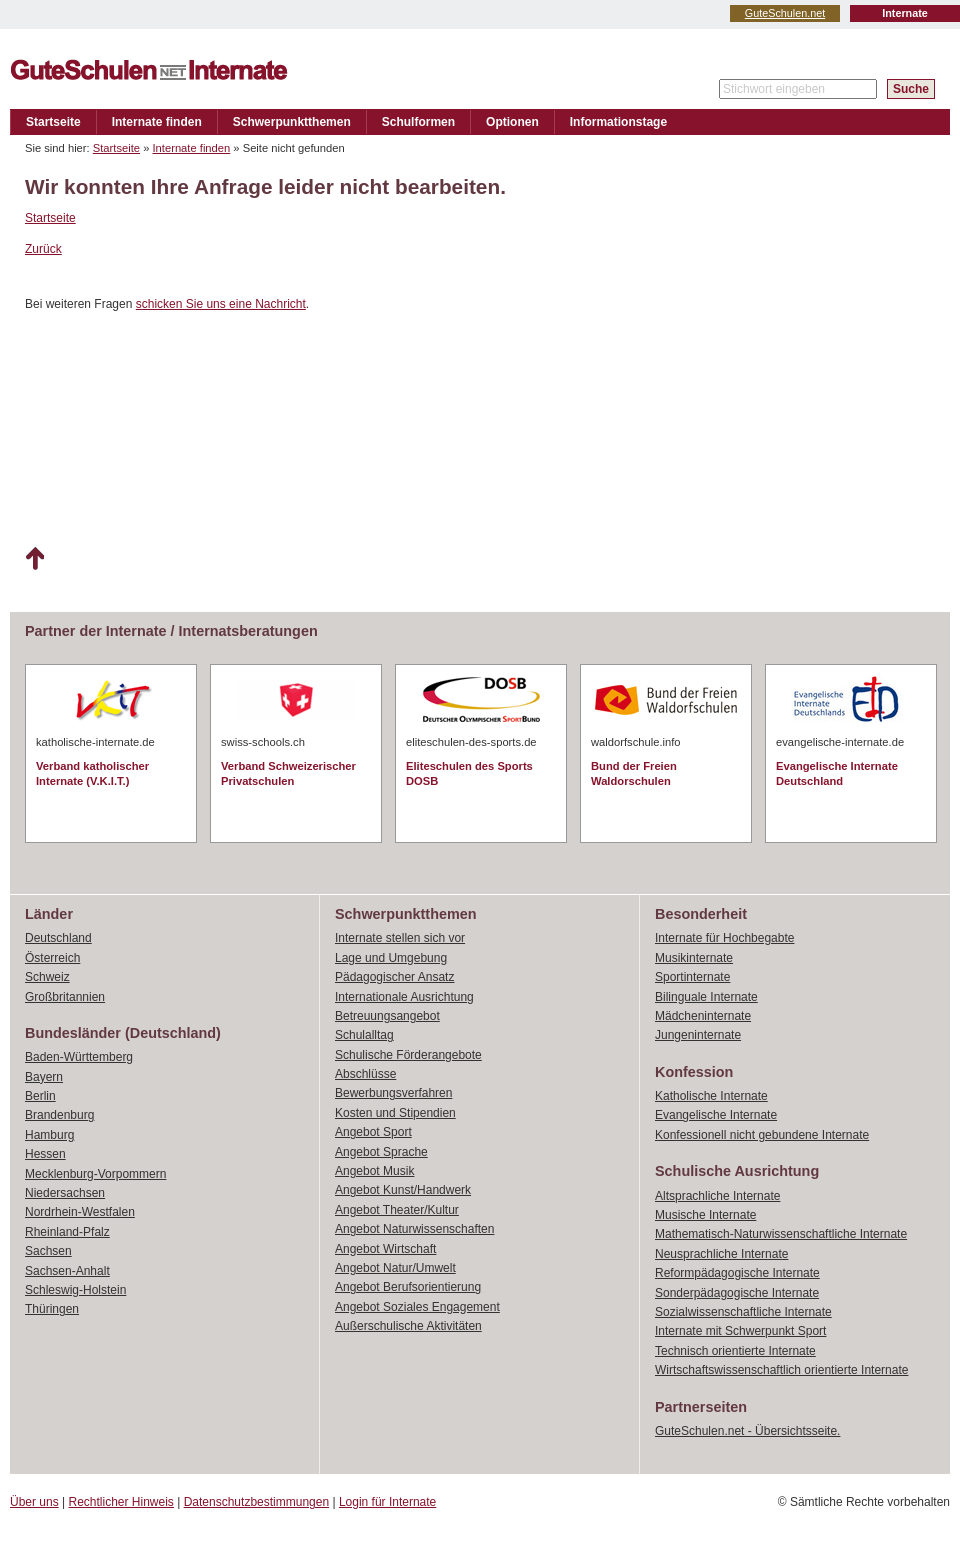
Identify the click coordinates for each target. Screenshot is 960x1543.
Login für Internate (387, 1502)
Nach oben (34, 559)
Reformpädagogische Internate (737, 1273)
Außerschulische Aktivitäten (408, 1326)
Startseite (53, 122)
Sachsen (48, 1251)
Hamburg (49, 1135)
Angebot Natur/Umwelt (395, 1268)
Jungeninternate (698, 1035)
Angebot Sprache (381, 1152)
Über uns (34, 1502)
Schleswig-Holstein (75, 1290)
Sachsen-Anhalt (67, 1271)
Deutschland (58, 938)
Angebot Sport (373, 1132)
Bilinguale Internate (706, 997)
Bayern (44, 1077)
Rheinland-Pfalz (67, 1232)
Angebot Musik (374, 1171)
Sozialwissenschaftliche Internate (743, 1312)
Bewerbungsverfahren (393, 1093)
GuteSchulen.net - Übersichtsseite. (747, 1431)
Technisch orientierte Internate (735, 1351)
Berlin (40, 1096)
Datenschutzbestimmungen (256, 1502)
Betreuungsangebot (387, 1016)
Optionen (512, 122)
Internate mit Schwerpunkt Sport (740, 1331)
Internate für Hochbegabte (724, 938)
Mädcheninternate (703, 1016)
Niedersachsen (65, 1193)
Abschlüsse (365, 1074)
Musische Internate (705, 1215)
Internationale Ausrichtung (404, 997)
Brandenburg (59, 1115)
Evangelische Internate (716, 1115)
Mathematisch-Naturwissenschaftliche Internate (781, 1234)
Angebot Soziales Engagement (417, 1307)
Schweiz (47, 977)
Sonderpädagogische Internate (737, 1293)
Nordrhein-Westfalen (80, 1212)
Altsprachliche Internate (717, 1196)
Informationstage (618, 122)
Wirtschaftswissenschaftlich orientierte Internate (781, 1370)
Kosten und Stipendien (395, 1113)
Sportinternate (692, 977)
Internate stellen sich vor (400, 938)
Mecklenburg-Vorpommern (95, 1174)
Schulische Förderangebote (408, 1055)
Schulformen (418, 122)
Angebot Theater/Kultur (397, 1210)
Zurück (43, 249)
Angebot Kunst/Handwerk (403, 1190)
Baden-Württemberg (79, 1057)
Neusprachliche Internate (721, 1254)
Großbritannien (65, 997)
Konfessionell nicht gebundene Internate (762, 1135)
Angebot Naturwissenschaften (414, 1229)
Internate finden (157, 122)
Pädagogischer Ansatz (394, 977)
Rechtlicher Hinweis (121, 1502)
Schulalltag (364, 1035)
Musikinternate (694, 958)
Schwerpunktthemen (292, 122)
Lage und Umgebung (391, 958)
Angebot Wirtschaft (385, 1249)
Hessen (45, 1154)
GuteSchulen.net (785, 13)
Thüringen (52, 1309)
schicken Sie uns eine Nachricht (221, 304)
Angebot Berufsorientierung (408, 1287)
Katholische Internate (711, 1096)
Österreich (52, 958)
